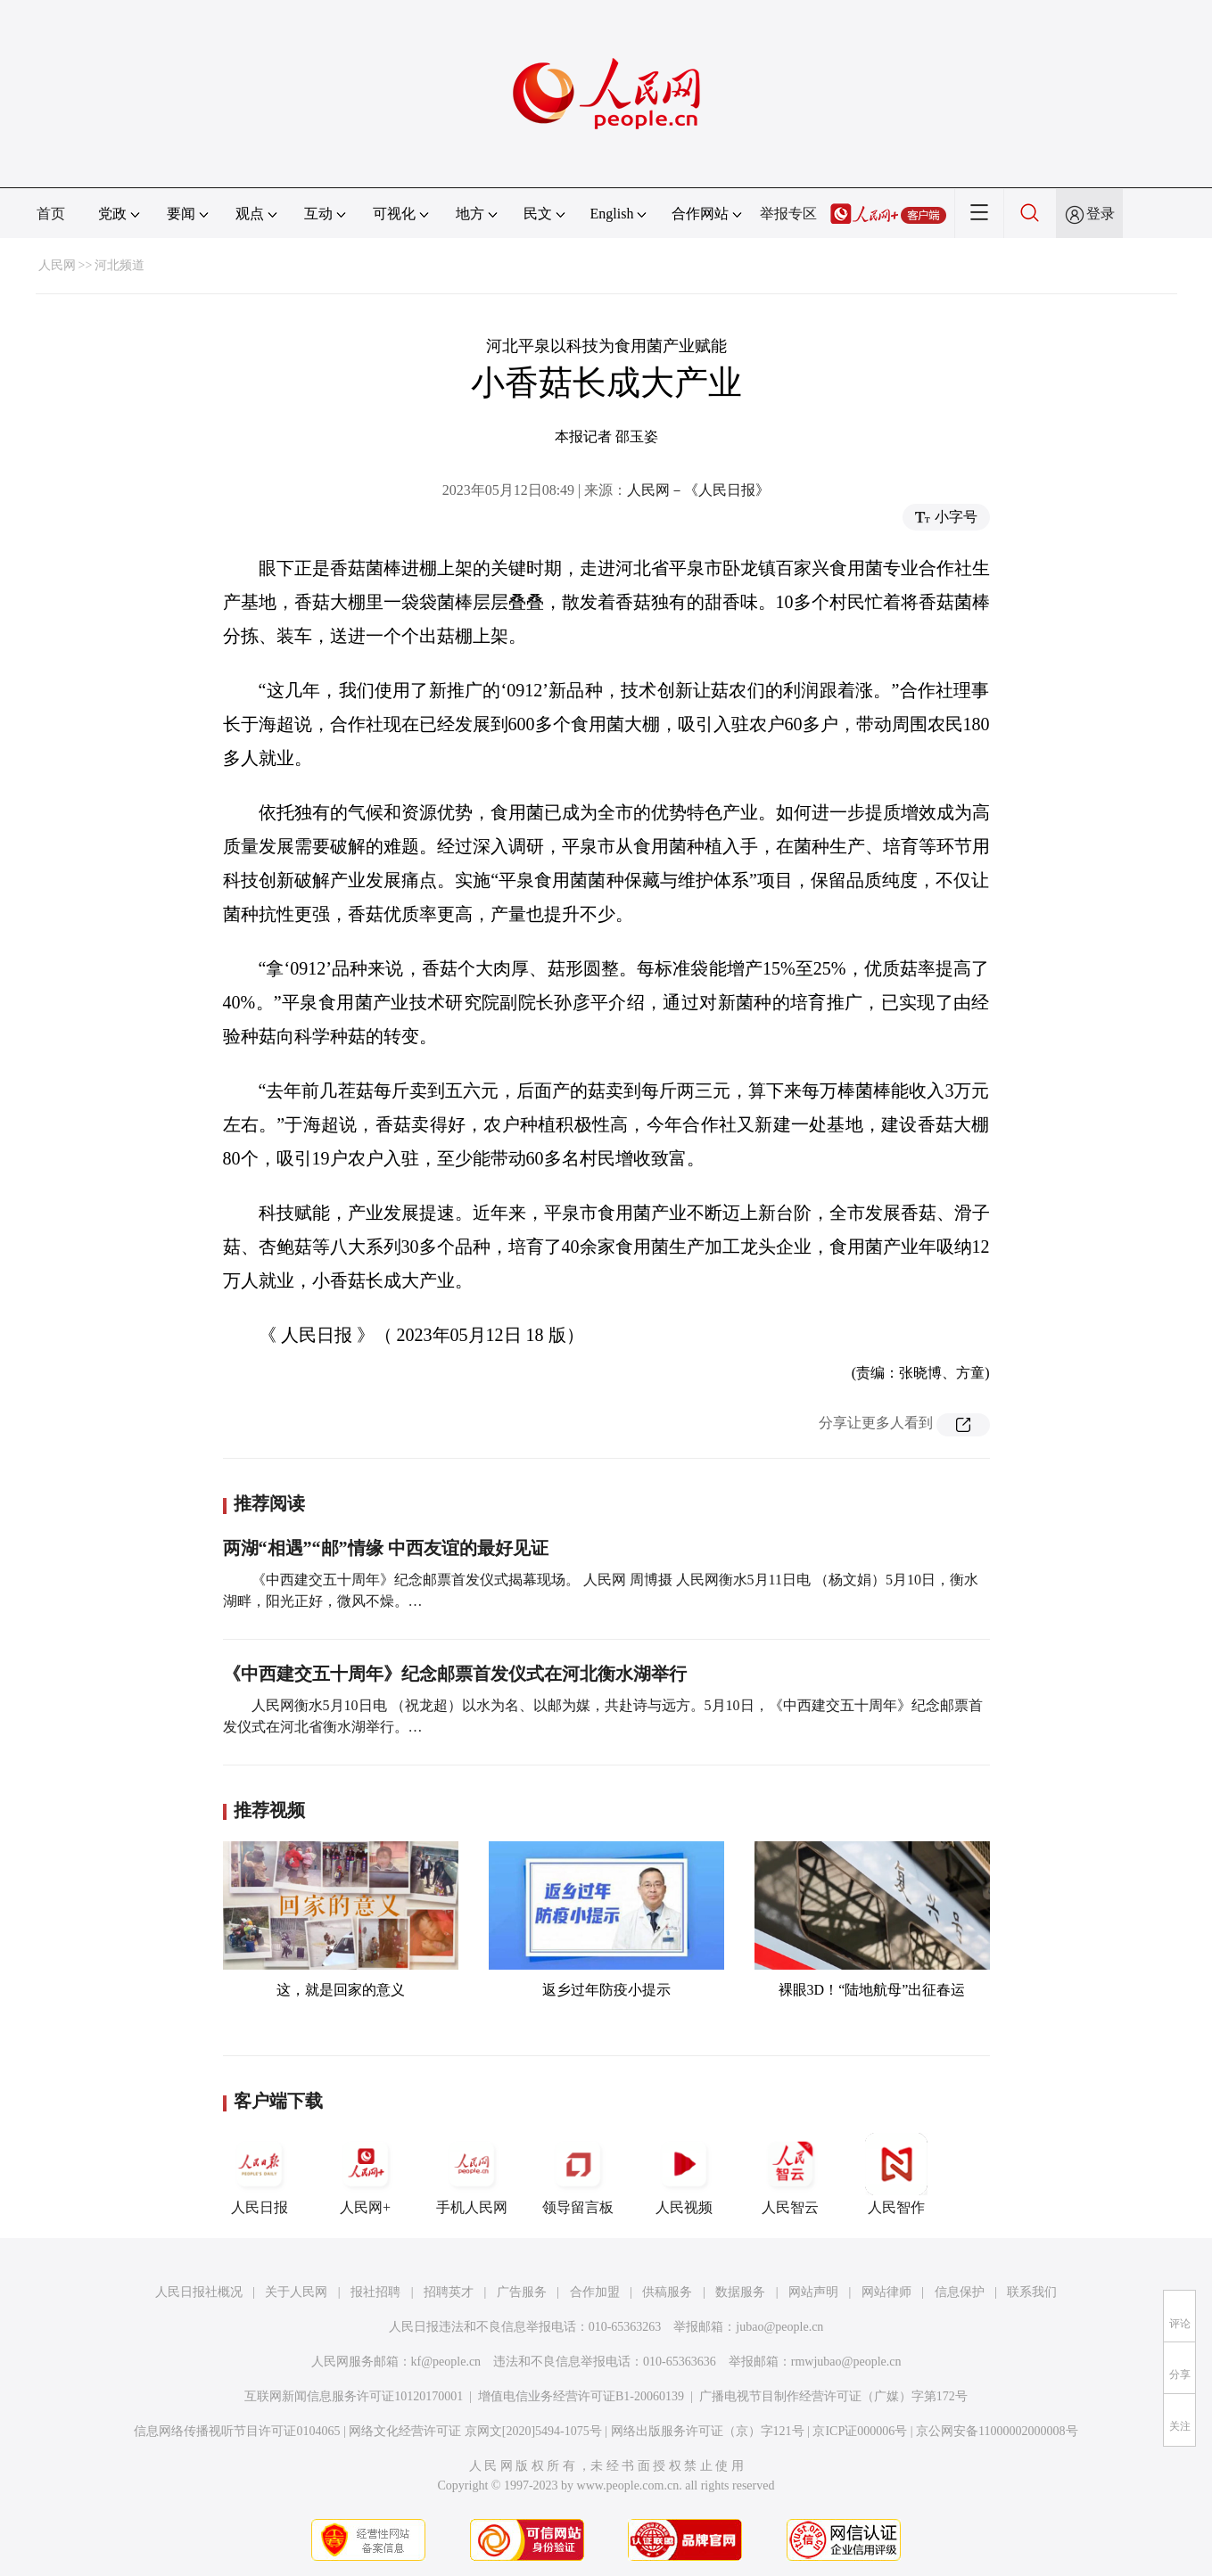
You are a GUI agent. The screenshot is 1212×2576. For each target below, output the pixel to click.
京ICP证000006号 (859, 2431)
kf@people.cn (446, 2361)
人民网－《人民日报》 (698, 490)
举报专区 (788, 213)
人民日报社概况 (199, 2292)
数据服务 (740, 2292)
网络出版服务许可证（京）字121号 (707, 2431)
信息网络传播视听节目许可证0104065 (237, 2431)
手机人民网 (471, 2174)
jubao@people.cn (779, 2326)
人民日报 (259, 2174)
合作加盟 (595, 2292)
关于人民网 (296, 2292)
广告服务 (522, 2292)
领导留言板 (578, 2174)
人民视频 (684, 2174)
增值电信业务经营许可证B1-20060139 (581, 2396)
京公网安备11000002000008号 (996, 2431)
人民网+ (365, 2174)
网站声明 (813, 2292)
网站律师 (886, 2292)
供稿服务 (667, 2292)
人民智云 (790, 2174)
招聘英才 (449, 2292)
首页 (51, 213)
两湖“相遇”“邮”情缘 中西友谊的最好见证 (385, 1548)
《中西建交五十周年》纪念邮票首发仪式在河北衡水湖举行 (455, 1673)
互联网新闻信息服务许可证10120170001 (353, 2396)
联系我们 (1032, 2292)
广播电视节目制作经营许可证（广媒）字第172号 (833, 2396)
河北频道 (119, 265)
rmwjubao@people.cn (846, 2361)
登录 (1100, 213)
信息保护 (960, 2292)
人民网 (57, 265)
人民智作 (896, 2174)
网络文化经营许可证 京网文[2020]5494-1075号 (475, 2431)
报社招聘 (375, 2292)
